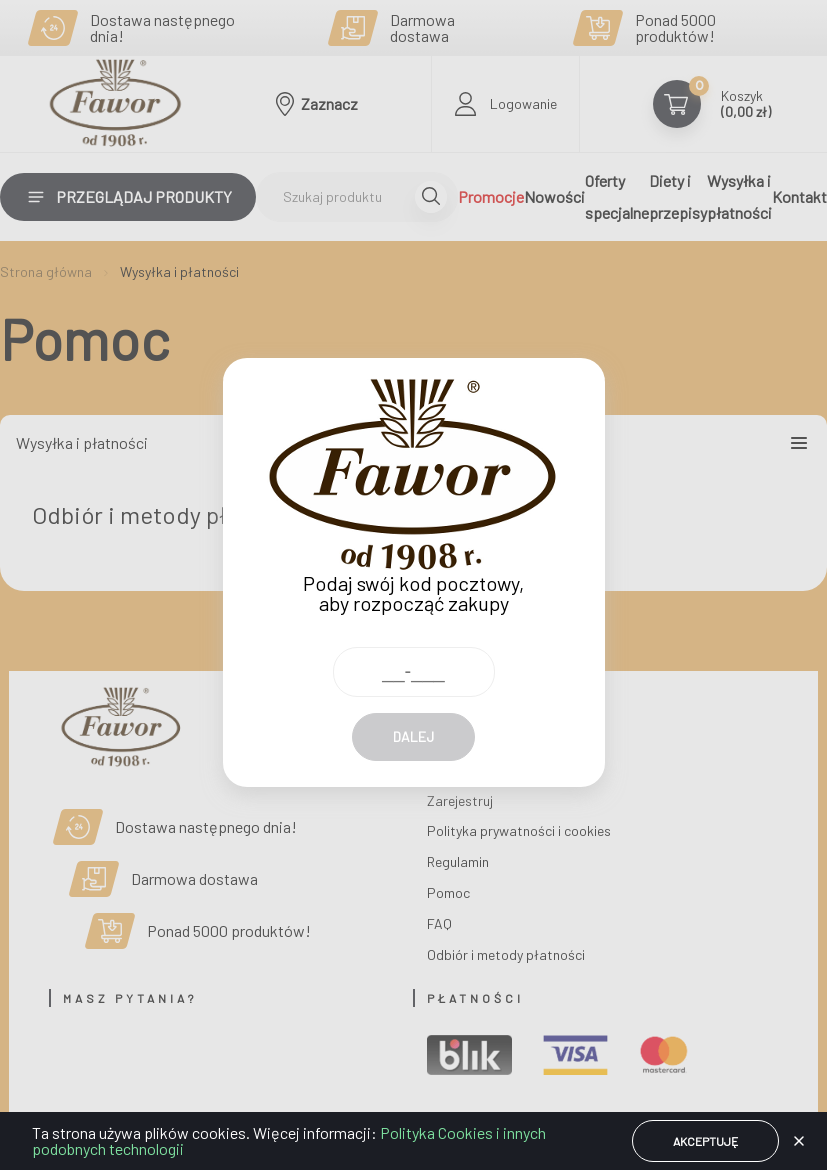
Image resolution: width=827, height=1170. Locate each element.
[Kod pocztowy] (414, 632)
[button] (799, 1141)
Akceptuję (705, 1141)
